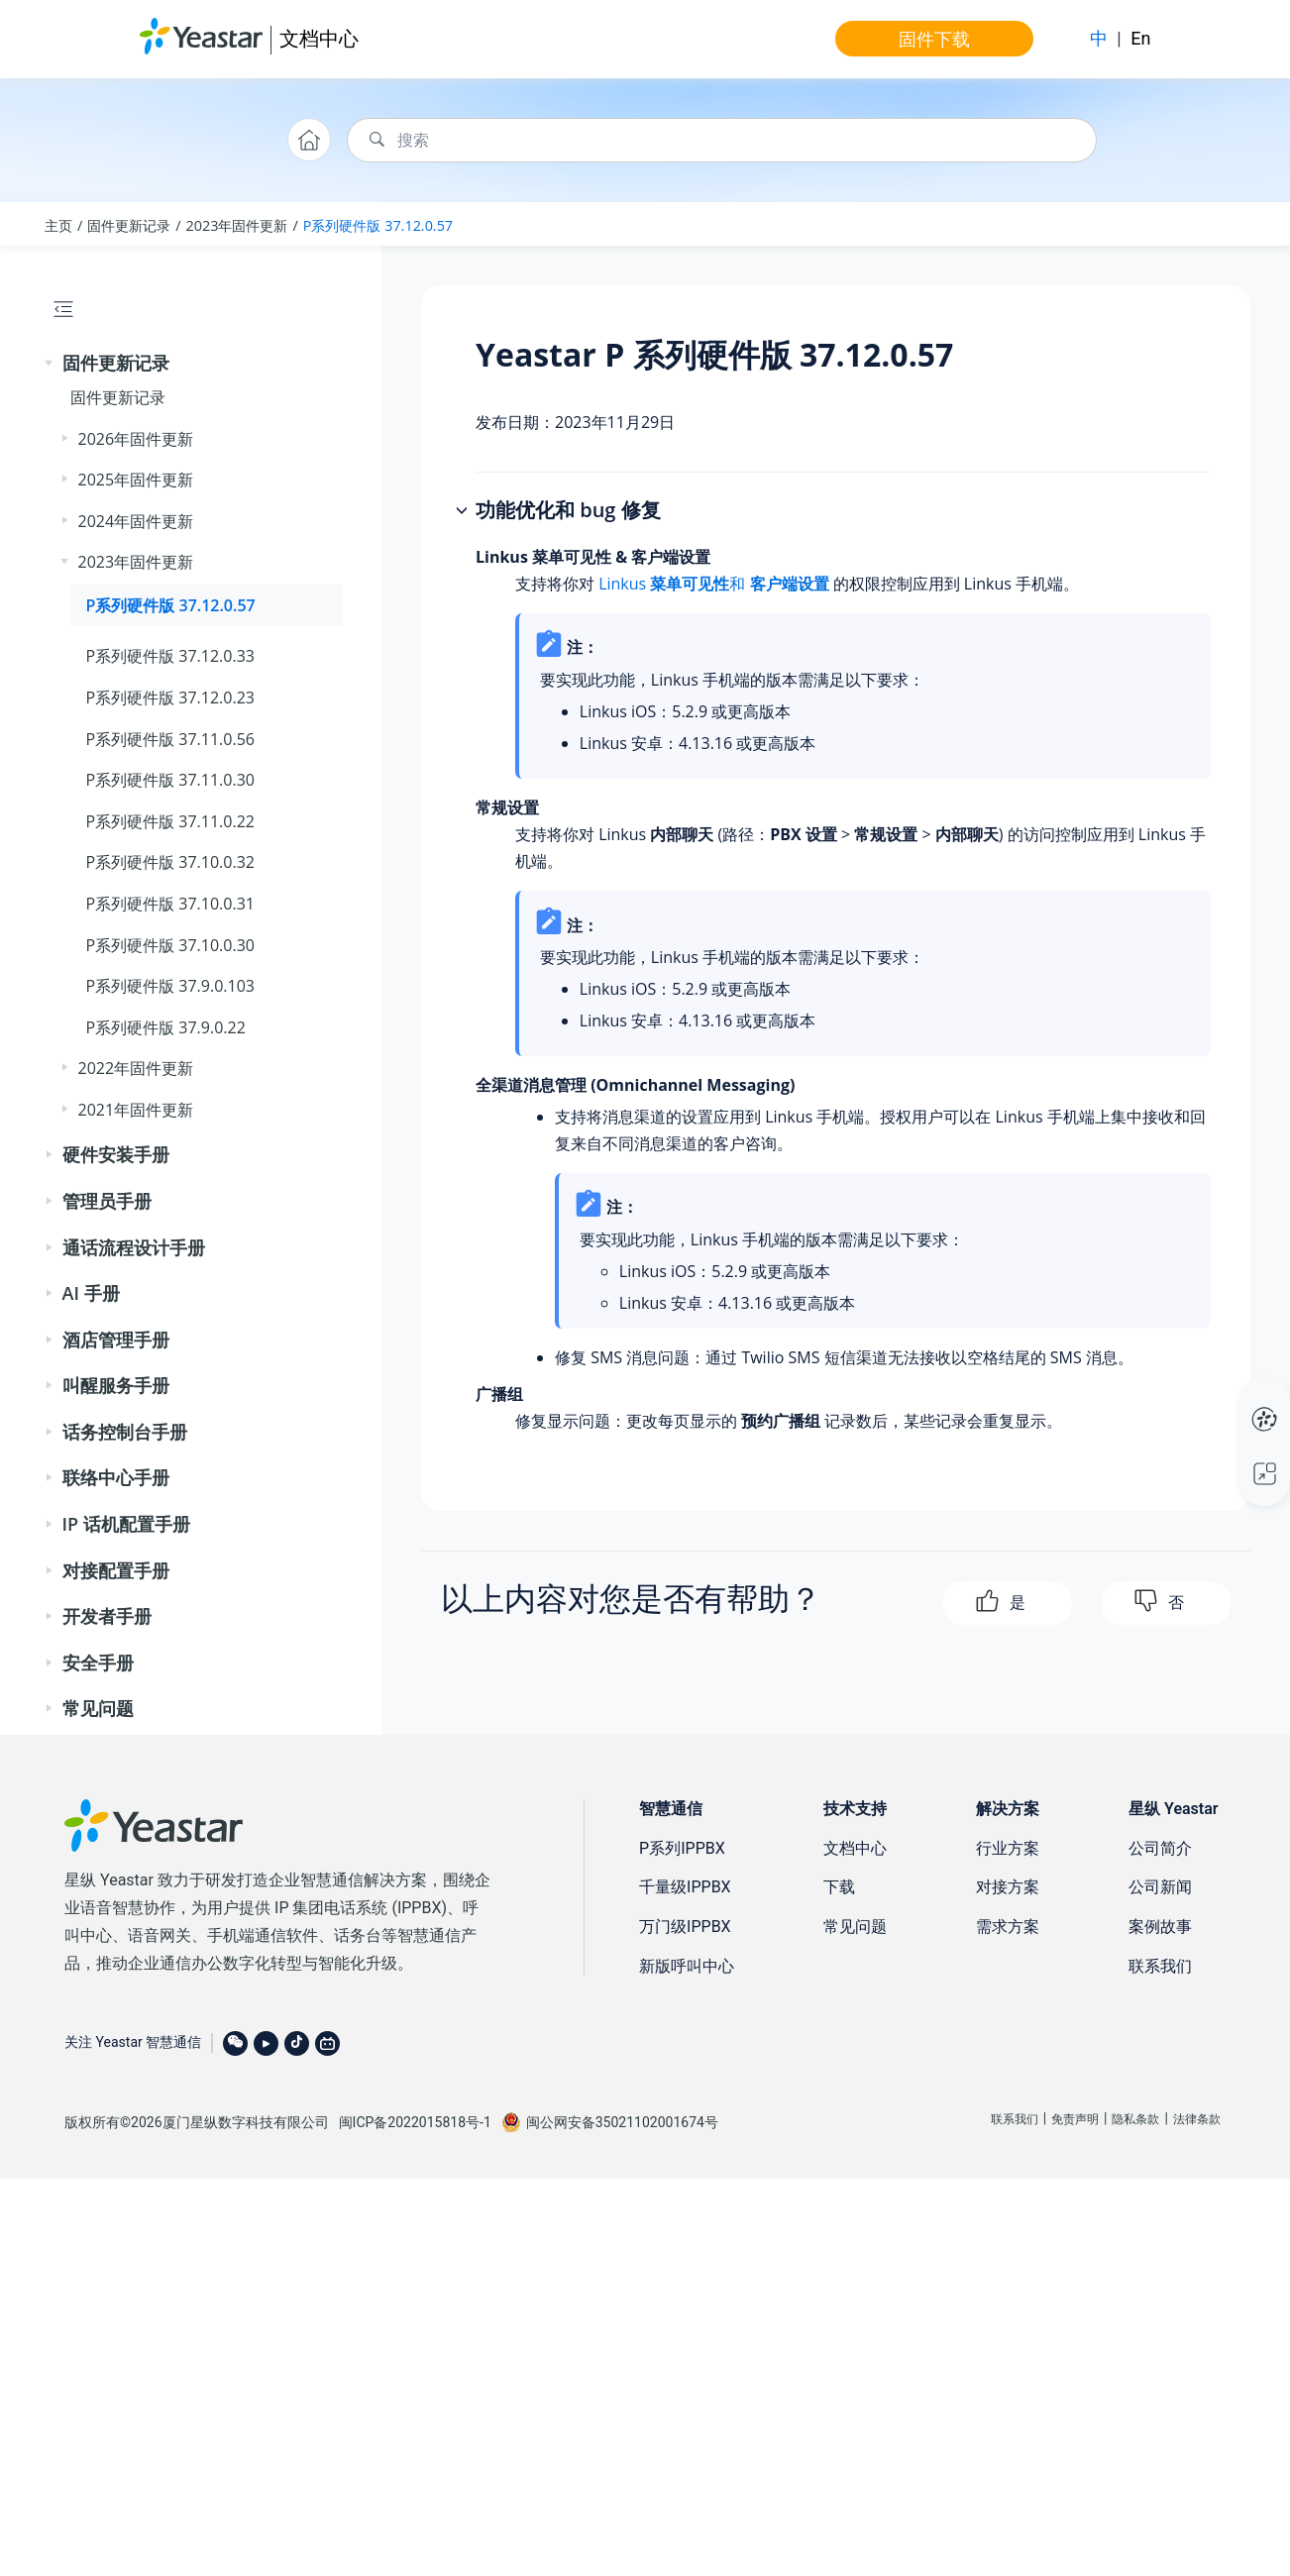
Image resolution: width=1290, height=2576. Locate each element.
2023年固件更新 (237, 225)
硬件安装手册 (115, 1154)
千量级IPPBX (685, 1887)
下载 (839, 1887)
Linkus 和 (713, 583)
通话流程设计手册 (133, 1247)
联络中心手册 (115, 1477)
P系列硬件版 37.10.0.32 (170, 862)
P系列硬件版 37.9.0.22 (166, 1027)
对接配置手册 (115, 1570)
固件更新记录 (128, 225)
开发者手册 (107, 1616)
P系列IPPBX (682, 1848)
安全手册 (98, 1662)
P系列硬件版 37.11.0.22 (170, 821)
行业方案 (1007, 1848)
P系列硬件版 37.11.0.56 (170, 739)
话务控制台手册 (124, 1432)
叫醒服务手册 (115, 1385)
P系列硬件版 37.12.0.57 (378, 225)
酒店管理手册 (115, 1339)
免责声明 (1075, 2119)
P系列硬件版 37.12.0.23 (170, 697)
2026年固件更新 (136, 439)
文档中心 (319, 38)
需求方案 (1007, 1926)
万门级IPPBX (685, 1926)
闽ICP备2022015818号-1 (415, 2122)
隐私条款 (1135, 2119)
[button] (50, 364)
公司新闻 (1160, 1887)
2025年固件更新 (136, 479)
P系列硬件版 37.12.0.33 (170, 656)
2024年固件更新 (136, 521)
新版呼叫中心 (686, 1966)
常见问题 (98, 1708)
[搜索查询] (722, 140)
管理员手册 (107, 1201)
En (1140, 38)
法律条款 (1197, 2119)
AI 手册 (91, 1293)
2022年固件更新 (136, 1068)
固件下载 (934, 39)
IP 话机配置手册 (126, 1524)
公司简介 (1160, 1848)
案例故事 (1160, 1926)
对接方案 (1007, 1887)
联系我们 (1160, 1966)
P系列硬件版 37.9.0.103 (170, 986)
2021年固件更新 (136, 1110)
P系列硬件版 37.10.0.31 (170, 903)
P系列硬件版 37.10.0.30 (170, 945)
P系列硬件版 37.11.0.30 (170, 780)
